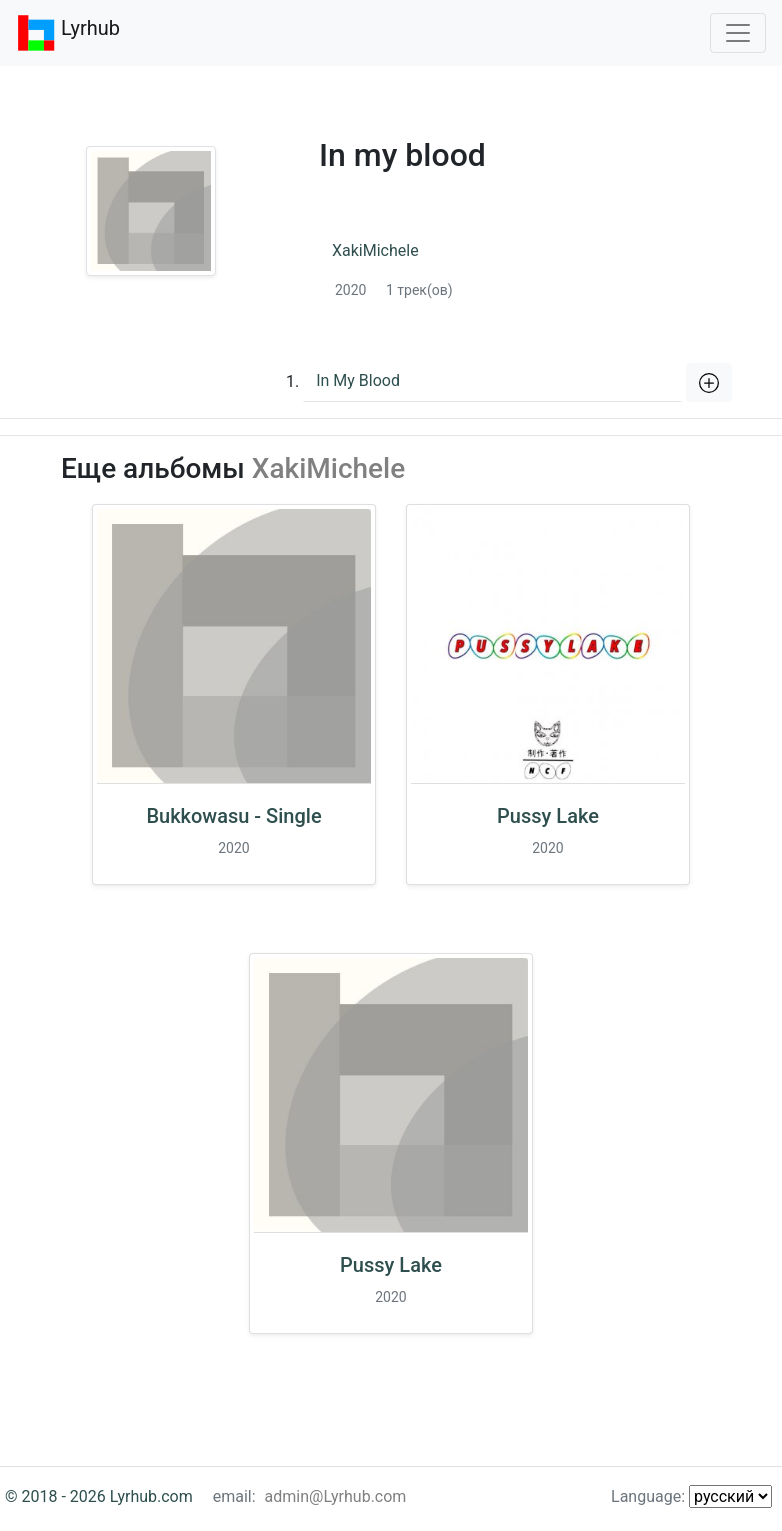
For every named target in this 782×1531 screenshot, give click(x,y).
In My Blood (358, 380)
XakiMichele (375, 250)
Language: (691, 1496)
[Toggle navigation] (738, 33)
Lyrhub (68, 33)
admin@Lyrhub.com (336, 1496)
